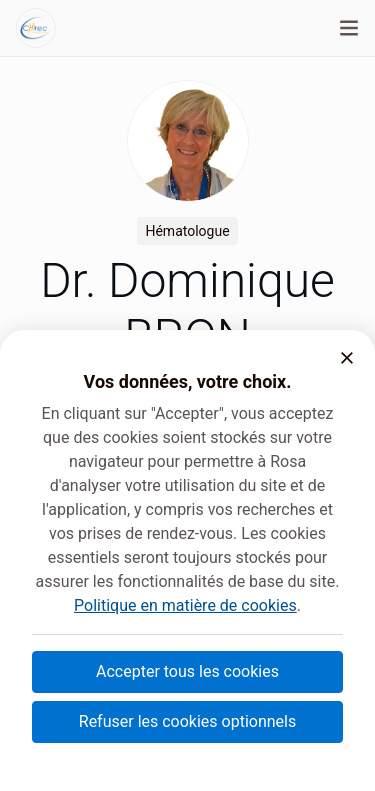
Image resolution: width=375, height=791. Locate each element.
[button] (347, 358)
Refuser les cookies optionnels (187, 721)
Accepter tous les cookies (187, 671)
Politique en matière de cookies (185, 605)
